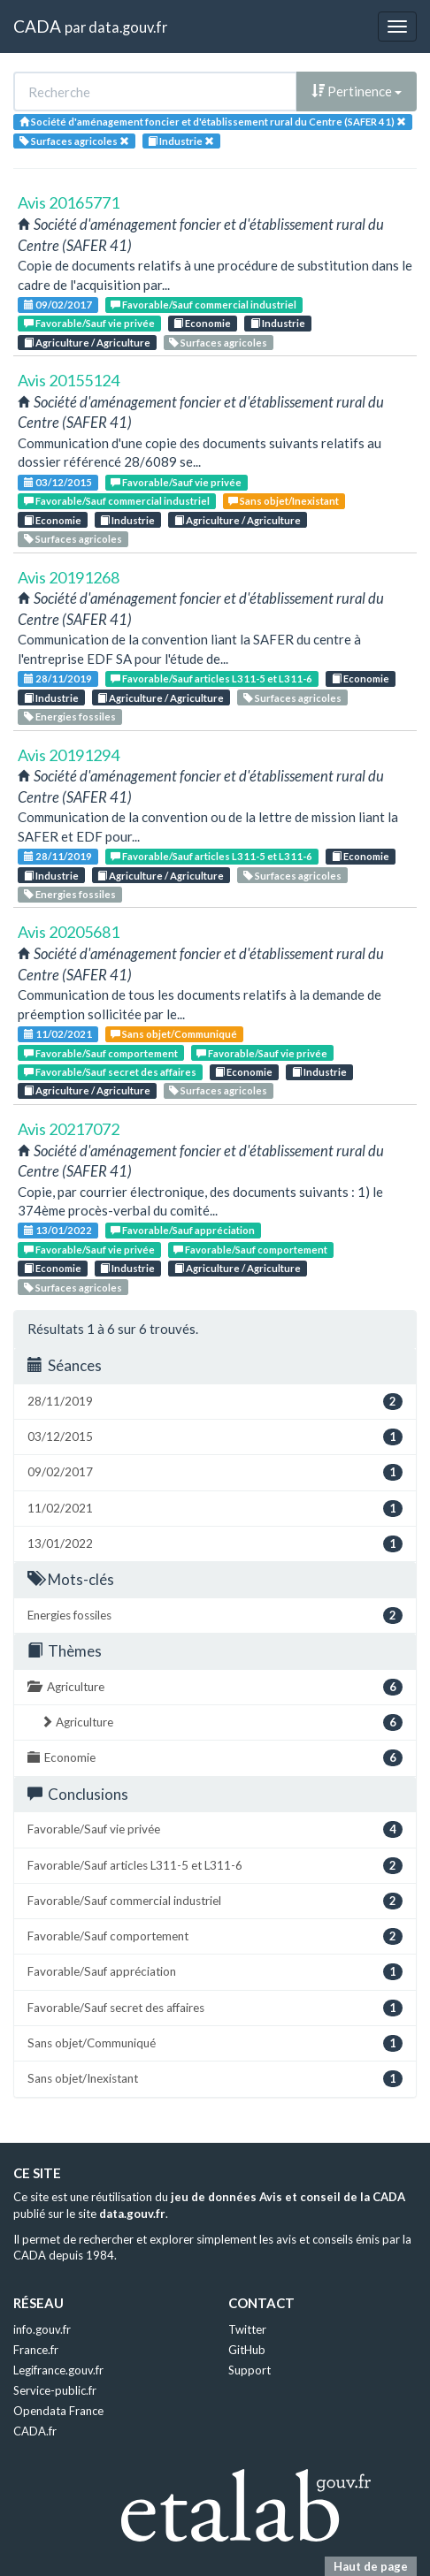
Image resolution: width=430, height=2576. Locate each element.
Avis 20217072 (68, 1129)
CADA (37, 26)
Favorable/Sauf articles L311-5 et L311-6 (211, 678)
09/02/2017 (58, 304)
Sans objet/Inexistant (283, 501)
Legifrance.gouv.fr (58, 2370)
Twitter (247, 2329)
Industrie (277, 323)
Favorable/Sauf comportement (101, 1053)
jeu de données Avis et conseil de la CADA (288, 2197)
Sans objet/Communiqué (174, 1034)
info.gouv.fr (42, 2329)
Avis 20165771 (68, 202)
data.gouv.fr (127, 27)
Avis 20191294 (68, 755)
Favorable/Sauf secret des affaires (110, 1072)
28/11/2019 (58, 678)
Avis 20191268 (68, 577)
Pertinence (356, 91)
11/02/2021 (58, 1034)
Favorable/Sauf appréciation (183, 1230)
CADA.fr (35, 2431)
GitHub (246, 2350)
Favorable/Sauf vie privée (89, 323)
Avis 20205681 (68, 931)
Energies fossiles (70, 716)
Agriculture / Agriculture (87, 342)
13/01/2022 (58, 1230)
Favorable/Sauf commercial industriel (203, 304)
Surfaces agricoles (218, 342)
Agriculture (215, 1687)
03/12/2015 (58, 482)
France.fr (35, 2350)
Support (249, 2370)
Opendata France (58, 2411)
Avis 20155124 (68, 380)
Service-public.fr (54, 2390)
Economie (202, 323)
